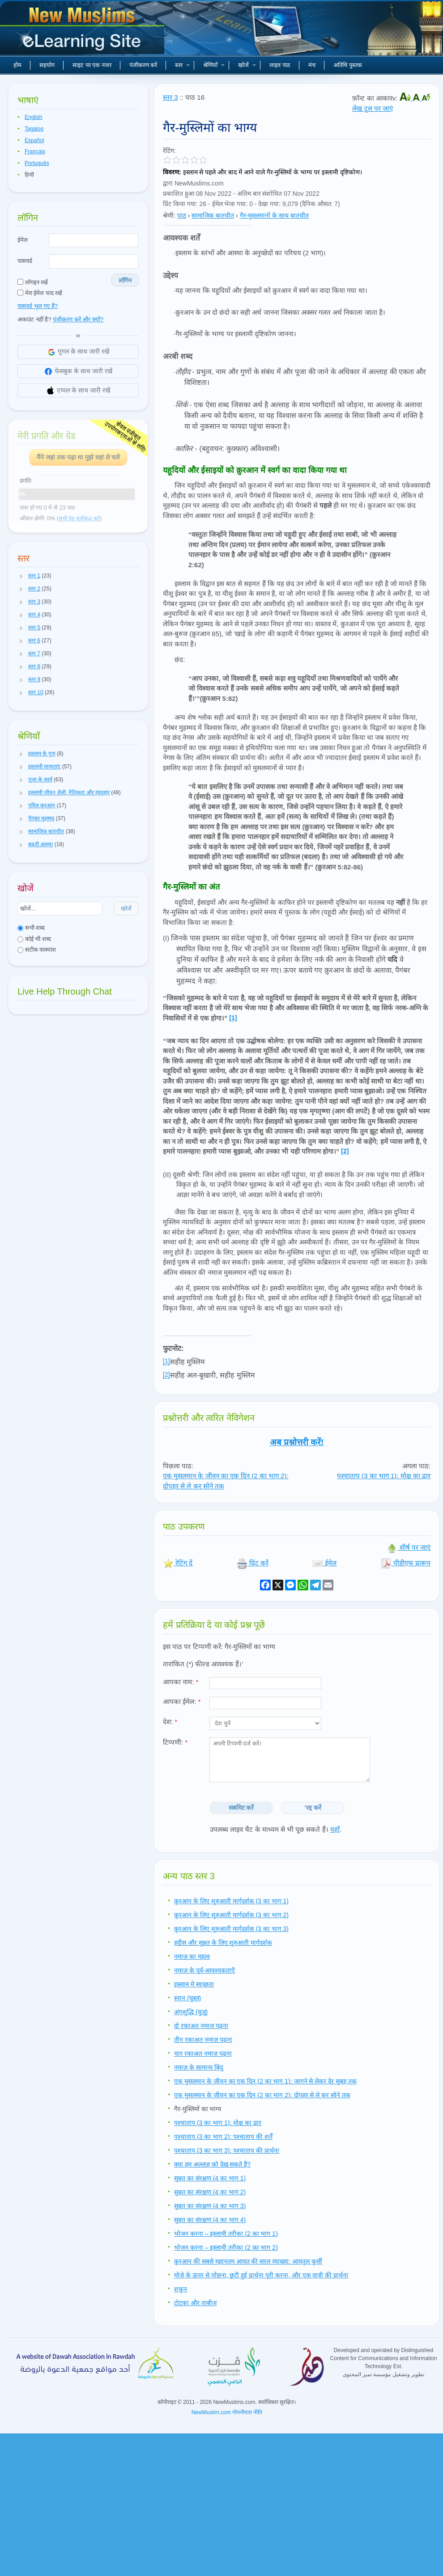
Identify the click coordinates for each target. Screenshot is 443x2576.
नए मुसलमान (83, 31)
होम (17, 65)
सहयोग (47, 65)
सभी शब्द (31, 927)
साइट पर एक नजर (91, 65)
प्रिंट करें (252, 1563)
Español (34, 140)
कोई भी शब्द (34, 939)
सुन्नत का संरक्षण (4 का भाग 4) (210, 2219)
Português (37, 163)
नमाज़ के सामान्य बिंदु (198, 2067)
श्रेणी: (169, 215)
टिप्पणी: (175, 1742)
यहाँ (335, 1829)
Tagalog (34, 129)
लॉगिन (125, 280)
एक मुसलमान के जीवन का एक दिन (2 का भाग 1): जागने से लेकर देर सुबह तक (265, 2081)
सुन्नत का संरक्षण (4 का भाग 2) (210, 2192)
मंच (311, 65)
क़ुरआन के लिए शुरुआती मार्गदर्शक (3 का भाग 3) (231, 1928)
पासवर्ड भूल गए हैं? (37, 306)
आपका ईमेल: (181, 1701)
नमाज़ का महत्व (192, 1956)
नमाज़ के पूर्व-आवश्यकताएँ (204, 1970)
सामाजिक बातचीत (213, 215)
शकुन (180, 2289)
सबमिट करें (241, 1807)
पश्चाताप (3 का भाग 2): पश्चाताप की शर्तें (223, 2136)
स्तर (182, 65)
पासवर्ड (24, 260)
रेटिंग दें (177, 1563)
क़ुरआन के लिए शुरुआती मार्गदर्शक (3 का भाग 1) (231, 1901)
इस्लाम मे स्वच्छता (194, 1984)
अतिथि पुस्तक (347, 65)
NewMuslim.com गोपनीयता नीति (227, 2412)
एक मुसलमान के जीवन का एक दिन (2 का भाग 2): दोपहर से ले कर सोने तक (262, 2095)
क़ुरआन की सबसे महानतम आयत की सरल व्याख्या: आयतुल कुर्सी (248, 2261)
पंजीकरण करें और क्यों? (78, 319)
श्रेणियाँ (214, 65)
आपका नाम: (180, 1682)
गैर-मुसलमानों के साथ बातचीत (274, 215)
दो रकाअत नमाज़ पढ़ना (201, 2025)
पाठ (181, 215)
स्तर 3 (170, 97)
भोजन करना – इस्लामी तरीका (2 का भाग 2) (226, 2247)
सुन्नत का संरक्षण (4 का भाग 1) (210, 2178)
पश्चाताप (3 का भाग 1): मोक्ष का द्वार (383, 1476)
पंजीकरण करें (143, 65)
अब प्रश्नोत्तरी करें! (297, 1442)
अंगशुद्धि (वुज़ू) (191, 2011)
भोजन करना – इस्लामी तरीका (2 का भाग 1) (226, 2233)
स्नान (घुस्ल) (187, 1998)
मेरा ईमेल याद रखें (39, 293)
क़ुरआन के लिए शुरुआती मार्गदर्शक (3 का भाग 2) (231, 1914)
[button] (21, 576)
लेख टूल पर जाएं (372, 108)
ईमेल (22, 239)
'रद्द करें (313, 1807)
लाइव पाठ (279, 65)
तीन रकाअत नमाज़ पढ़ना (203, 2039)
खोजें (247, 65)
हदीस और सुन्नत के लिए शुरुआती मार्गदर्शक (223, 1942)
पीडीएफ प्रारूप (405, 1563)
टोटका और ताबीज (195, 2302)
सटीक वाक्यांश (36, 949)
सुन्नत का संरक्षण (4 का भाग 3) (210, 2205)
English (33, 117)
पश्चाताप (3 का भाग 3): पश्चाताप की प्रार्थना (226, 2150)
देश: (170, 1721)
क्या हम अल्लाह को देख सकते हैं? (212, 2164)
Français (35, 151)
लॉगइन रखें (32, 282)
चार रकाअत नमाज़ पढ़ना (203, 2053)
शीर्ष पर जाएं (408, 1547)
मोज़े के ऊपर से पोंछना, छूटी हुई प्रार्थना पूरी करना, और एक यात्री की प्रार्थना (261, 2275)
